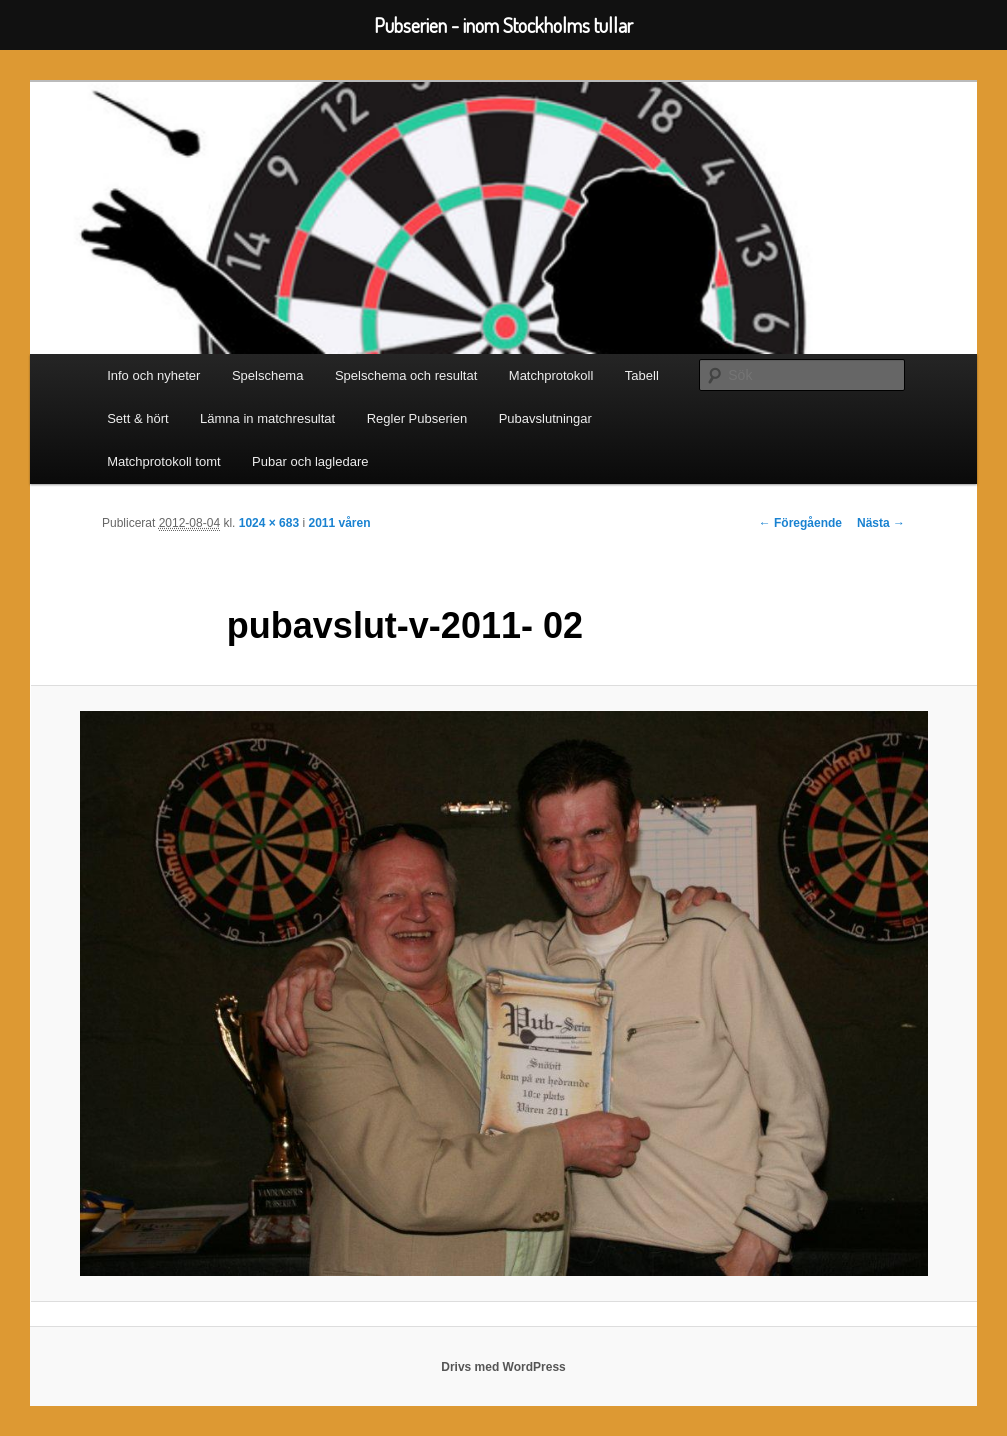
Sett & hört (137, 418)
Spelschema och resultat (406, 375)
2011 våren (339, 523)
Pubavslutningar (545, 418)
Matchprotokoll (551, 375)
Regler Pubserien (417, 418)
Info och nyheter (153, 375)
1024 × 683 (269, 523)
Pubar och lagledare (310, 461)
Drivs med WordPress (503, 1367)
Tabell (642, 375)
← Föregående (800, 523)
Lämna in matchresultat (267, 418)
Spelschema (268, 375)
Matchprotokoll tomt (163, 461)
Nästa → (881, 523)
